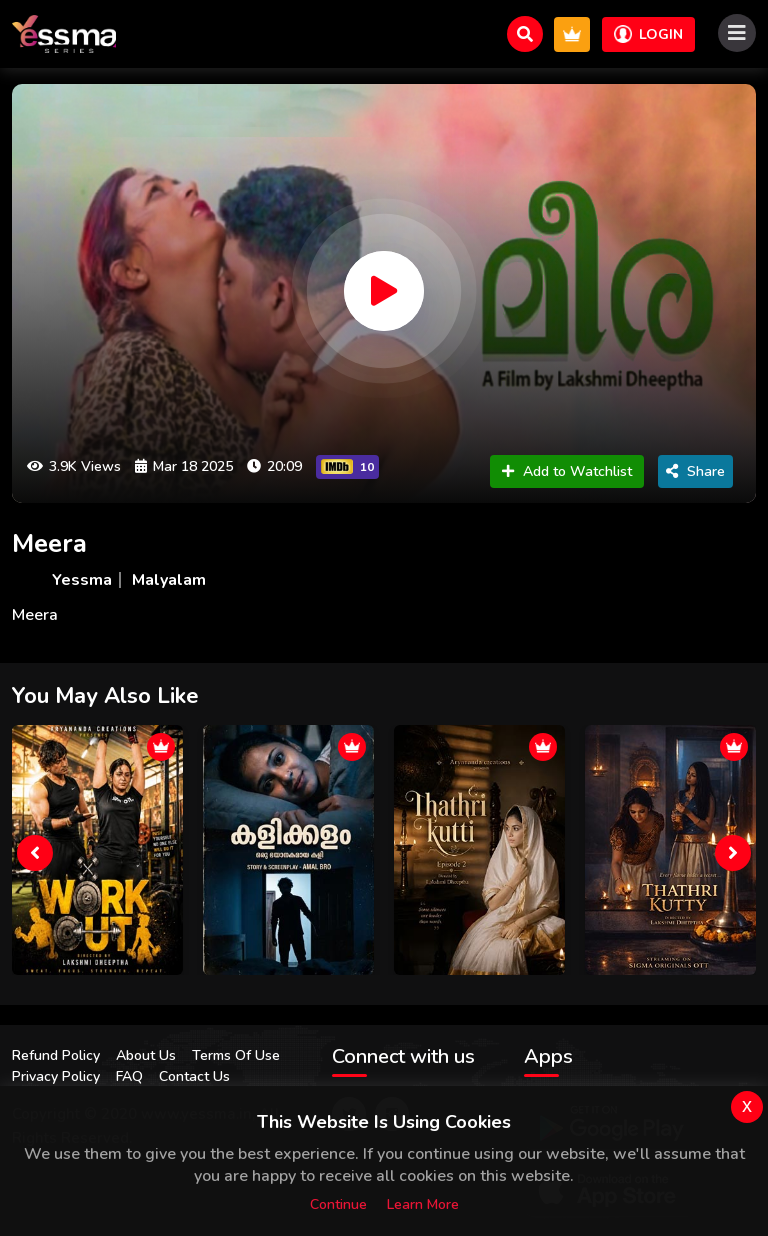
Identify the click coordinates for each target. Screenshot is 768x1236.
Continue (338, 1204)
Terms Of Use (236, 1055)
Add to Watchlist (567, 471)
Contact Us (194, 1076)
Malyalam (169, 580)
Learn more (423, 1204)
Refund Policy (56, 1055)
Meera (49, 543)
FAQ (129, 1076)
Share (695, 471)
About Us (146, 1055)
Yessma (82, 580)
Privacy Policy (56, 1076)
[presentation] (35, 853)
